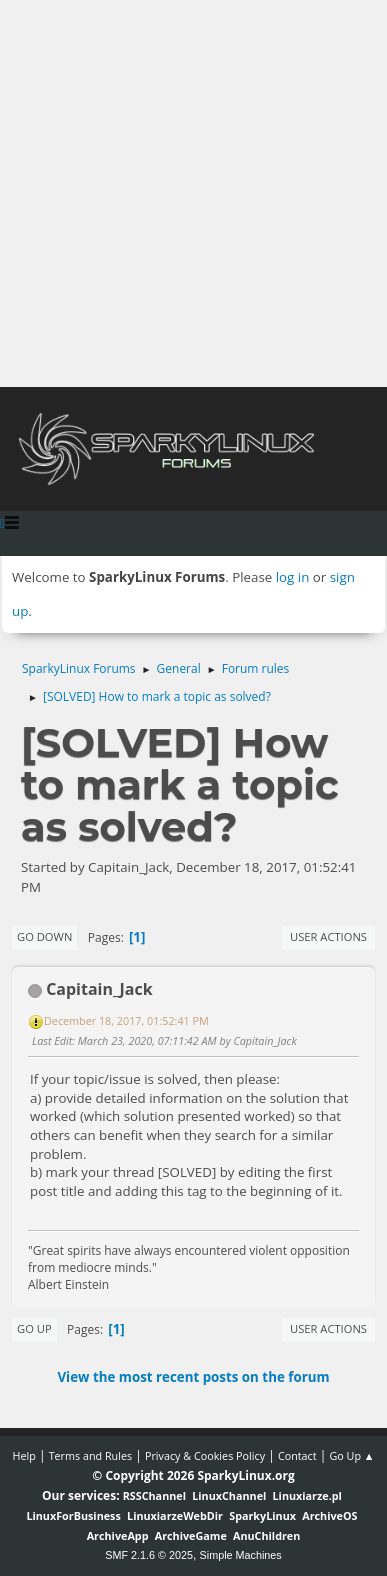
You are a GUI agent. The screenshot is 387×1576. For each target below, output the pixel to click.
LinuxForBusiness (73, 1515)
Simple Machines (241, 1555)
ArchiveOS (329, 1515)
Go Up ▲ (351, 1455)
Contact (297, 1455)
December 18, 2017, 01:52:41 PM (126, 1020)
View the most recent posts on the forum (193, 1377)
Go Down (44, 936)
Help (23, 1455)
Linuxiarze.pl (307, 1495)
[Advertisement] (193, 193)
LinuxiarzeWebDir (175, 1515)
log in (293, 577)
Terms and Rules (91, 1455)
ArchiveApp (118, 1535)
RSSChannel (154, 1495)
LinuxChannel (229, 1495)
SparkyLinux (262, 1515)
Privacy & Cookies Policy (205, 1455)
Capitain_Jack (99, 989)
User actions (328, 936)
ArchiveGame (191, 1535)
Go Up (34, 1328)
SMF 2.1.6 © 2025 (149, 1555)
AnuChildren (266, 1535)
